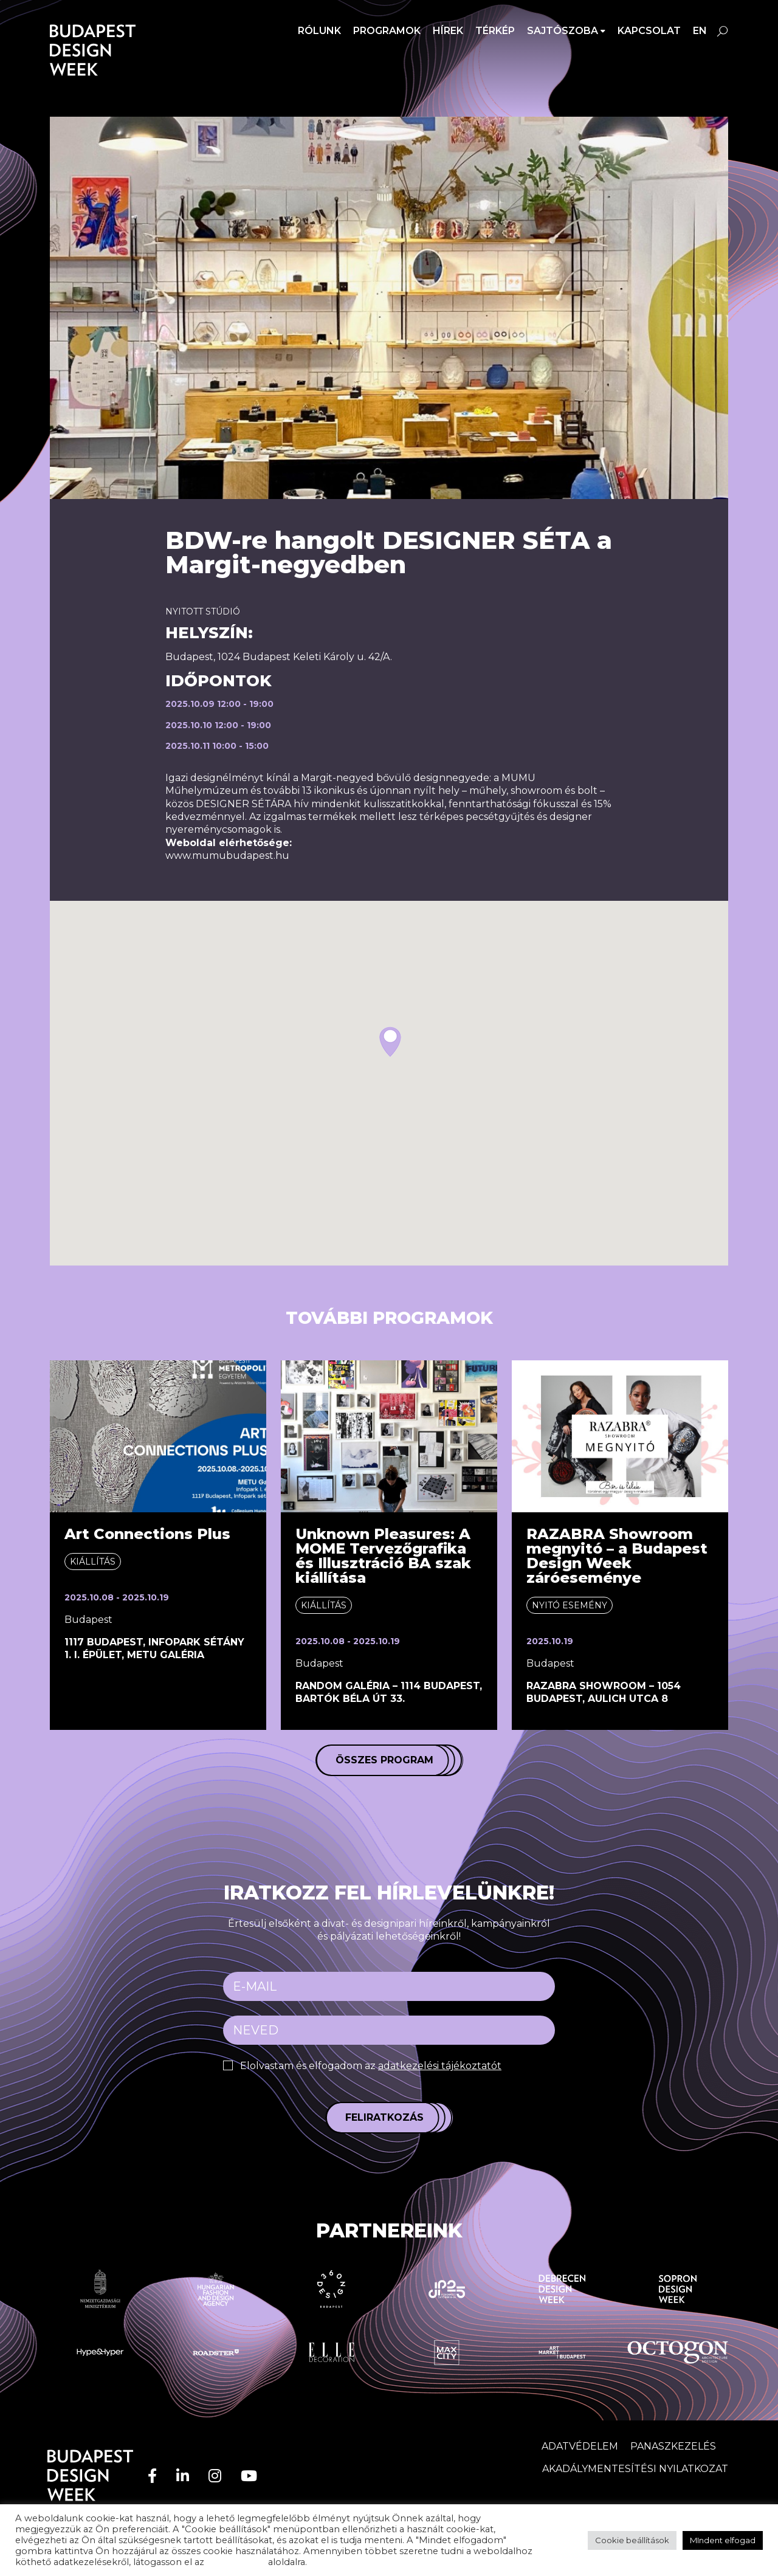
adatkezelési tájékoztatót (439, 2065)
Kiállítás (92, 1561)
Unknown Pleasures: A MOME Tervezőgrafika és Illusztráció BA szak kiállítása (383, 1555)
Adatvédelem (580, 2446)
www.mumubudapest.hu (227, 855)
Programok (387, 30)
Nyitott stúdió (202, 611)
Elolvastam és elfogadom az (370, 2065)
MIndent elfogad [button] (723, 2540)
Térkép (495, 30)
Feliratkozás (384, 2117)
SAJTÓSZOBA (562, 30)
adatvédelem (236, 2562)
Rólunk (319, 30)
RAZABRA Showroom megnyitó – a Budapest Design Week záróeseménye (616, 1555)
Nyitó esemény (569, 1605)
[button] (390, 1042)
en (700, 30)
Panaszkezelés (673, 2446)
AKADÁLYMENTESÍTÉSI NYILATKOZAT (635, 2468)
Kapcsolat (649, 30)
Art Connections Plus (147, 1534)
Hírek (448, 30)
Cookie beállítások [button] (632, 2540)
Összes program (384, 1760)
